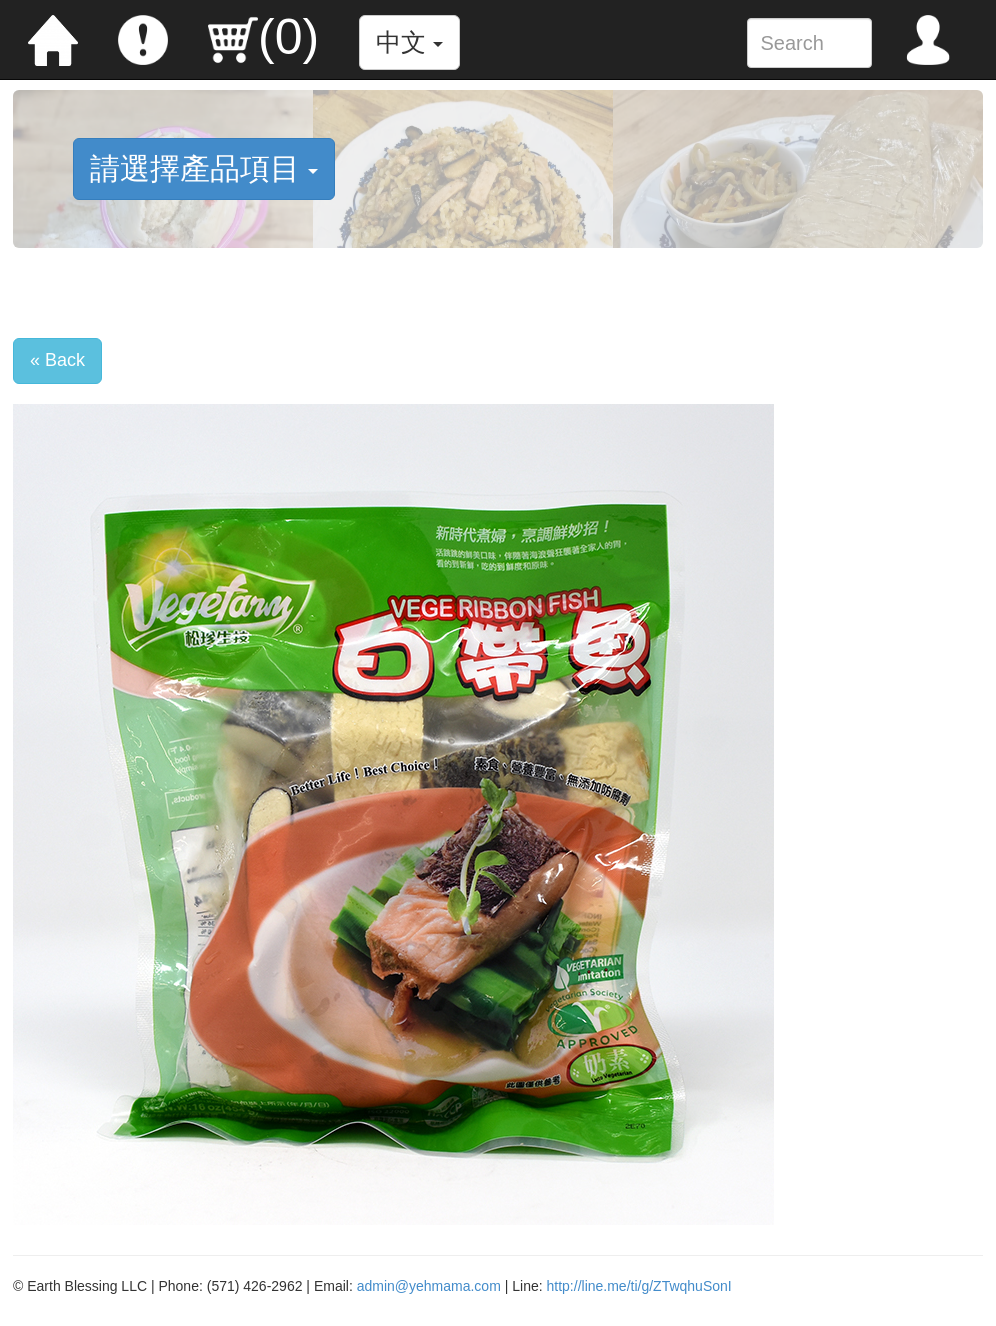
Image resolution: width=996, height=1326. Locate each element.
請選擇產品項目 (204, 168)
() (263, 37)
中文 (409, 42)
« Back (57, 360)
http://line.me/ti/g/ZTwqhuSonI (639, 1286)
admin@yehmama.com (429, 1286)
